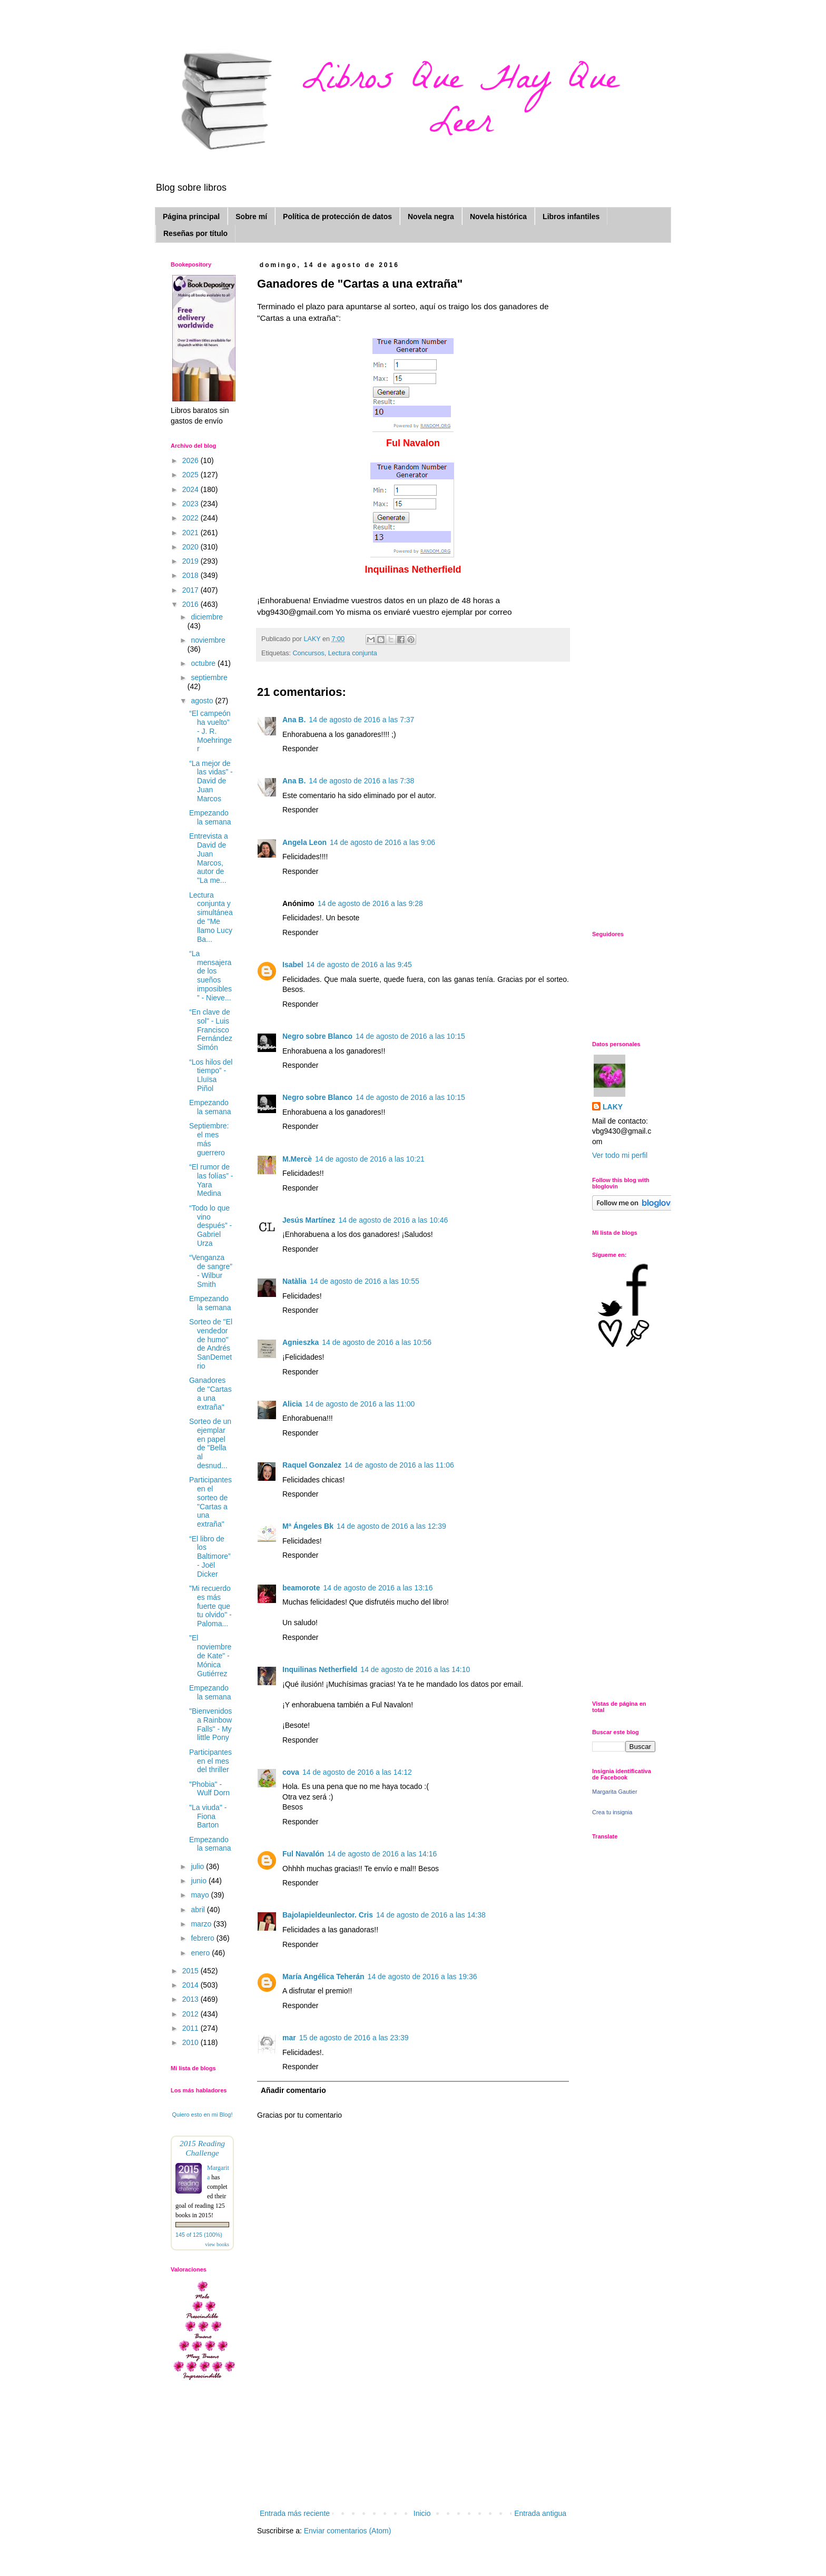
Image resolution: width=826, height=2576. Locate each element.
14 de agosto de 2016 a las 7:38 (361, 780)
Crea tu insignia (612, 1812)
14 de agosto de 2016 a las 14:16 (382, 1854)
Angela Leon (304, 842)
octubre (204, 663)
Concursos (308, 653)
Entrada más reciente (295, 2513)
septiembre (209, 677)
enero (201, 1953)
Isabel (292, 964)
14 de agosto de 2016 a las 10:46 (393, 1220)
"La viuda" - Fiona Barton (208, 1816)
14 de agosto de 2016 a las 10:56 (376, 1342)
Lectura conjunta (352, 653)
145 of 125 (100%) (198, 2234)
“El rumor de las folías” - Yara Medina (211, 1180)
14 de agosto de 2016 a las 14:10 (415, 1669)
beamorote (301, 1588)
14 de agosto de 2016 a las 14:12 (357, 1772)
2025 (191, 474)
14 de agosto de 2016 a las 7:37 (361, 719)
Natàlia (294, 1281)
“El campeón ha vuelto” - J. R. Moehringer (210, 731)
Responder (300, 748)
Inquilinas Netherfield (319, 1669)
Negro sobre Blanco (317, 1036)
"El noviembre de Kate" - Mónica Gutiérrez (210, 1655)
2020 (191, 547)
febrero (203, 1938)
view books (217, 2244)
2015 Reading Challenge (202, 2148)
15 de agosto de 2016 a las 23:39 (354, 2037)
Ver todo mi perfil (619, 1155)
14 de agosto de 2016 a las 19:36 (422, 1976)
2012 (191, 2014)
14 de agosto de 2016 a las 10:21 (370, 1159)
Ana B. (294, 719)
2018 (191, 575)
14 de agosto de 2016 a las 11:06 (399, 1465)
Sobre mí (251, 216)
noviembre (208, 640)
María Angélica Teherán (323, 1976)
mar (289, 2037)
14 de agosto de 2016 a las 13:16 (378, 1588)
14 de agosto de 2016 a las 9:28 (370, 903)
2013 (191, 1999)
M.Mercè (297, 1159)
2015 (191, 1971)
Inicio (422, 2513)
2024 (191, 489)
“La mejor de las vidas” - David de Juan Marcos (211, 781)
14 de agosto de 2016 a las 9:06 (382, 842)
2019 (191, 561)
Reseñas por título (195, 233)
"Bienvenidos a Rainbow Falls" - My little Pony (210, 1724)
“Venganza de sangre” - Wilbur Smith (210, 1270)
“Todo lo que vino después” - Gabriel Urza (210, 1225)
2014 (191, 1985)
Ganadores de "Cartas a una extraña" (210, 1393)
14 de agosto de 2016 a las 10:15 (410, 1036)
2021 (191, 532)
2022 (191, 518)
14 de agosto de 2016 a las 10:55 (364, 1281)
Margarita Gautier (614, 1791)
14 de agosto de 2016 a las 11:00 (360, 1404)
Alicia (292, 1404)
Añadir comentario (293, 2090)
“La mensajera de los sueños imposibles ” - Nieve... (210, 975)
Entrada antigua (540, 2513)
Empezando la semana (210, 817)
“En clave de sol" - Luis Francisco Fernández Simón (210, 1029)
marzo (202, 1924)
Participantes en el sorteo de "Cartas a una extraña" (210, 1502)
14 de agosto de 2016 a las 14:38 (431, 1915)
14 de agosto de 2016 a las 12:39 (391, 1526)
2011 (191, 2028)
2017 (191, 590)
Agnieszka (300, 1342)
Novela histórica (498, 216)
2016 (191, 604)
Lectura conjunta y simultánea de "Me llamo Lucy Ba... (211, 917)
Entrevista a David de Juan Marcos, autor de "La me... (208, 858)
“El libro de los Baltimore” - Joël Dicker (210, 1556)
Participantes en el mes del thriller (210, 1761)
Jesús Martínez (308, 1220)
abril (198, 1909)
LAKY (613, 1107)
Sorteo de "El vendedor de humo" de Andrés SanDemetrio (210, 1344)
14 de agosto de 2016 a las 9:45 (359, 964)
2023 (191, 503)
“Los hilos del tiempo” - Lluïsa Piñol (211, 1075)
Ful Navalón (303, 1854)
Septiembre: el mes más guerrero (209, 1139)
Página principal (191, 216)
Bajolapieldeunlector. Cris (327, 1915)
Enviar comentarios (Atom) (347, 2530)
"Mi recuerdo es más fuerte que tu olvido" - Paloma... (210, 1606)
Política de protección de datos (337, 216)
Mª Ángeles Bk (307, 1526)
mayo (201, 1895)
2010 (191, 2042)
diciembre (207, 617)
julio (198, 1866)
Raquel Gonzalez (311, 1465)
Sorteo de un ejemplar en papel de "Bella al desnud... (210, 1443)
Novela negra (431, 216)
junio (199, 1880)
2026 (191, 460)
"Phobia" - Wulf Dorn (209, 1788)
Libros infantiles (571, 216)
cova (290, 1772)
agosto (203, 700)
